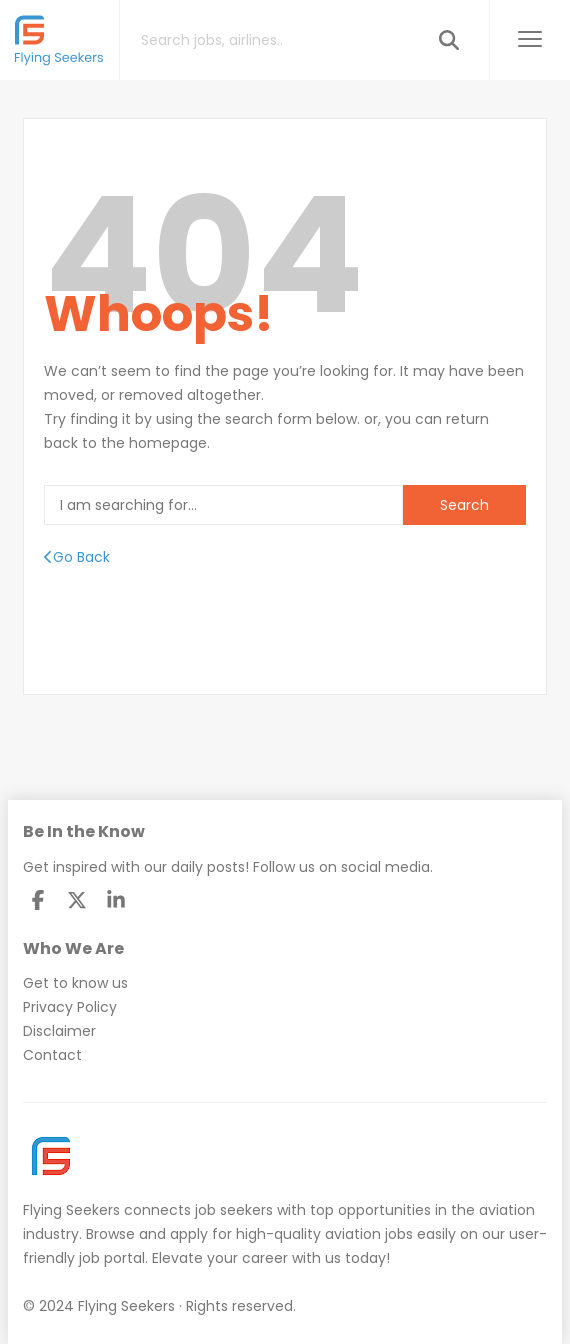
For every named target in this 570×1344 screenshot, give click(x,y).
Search (464, 505)
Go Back (77, 557)
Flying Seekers (71, 1210)
